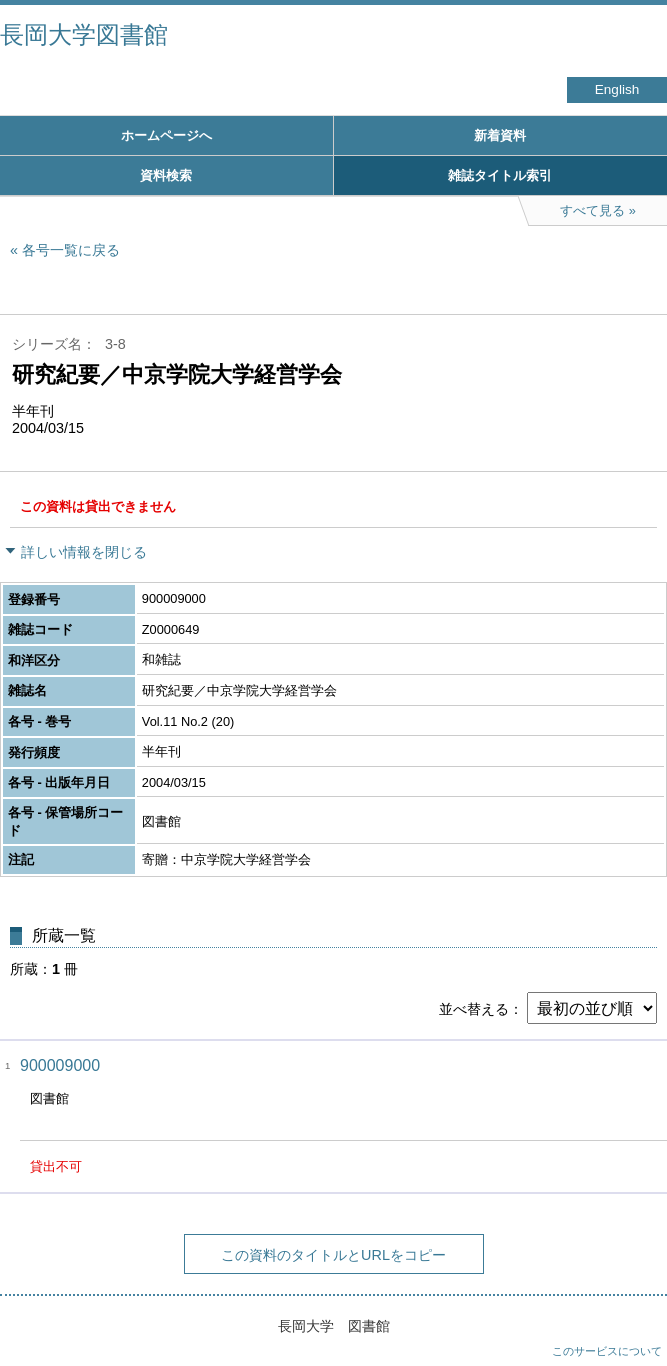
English (617, 89)
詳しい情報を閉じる (84, 552)
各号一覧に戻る (71, 250)
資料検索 (166, 175)
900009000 (60, 1065)
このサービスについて (607, 1351)
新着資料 (500, 135)
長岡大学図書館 (84, 34)
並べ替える (474, 1009)
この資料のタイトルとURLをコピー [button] (333, 1255)
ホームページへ (166, 135)
